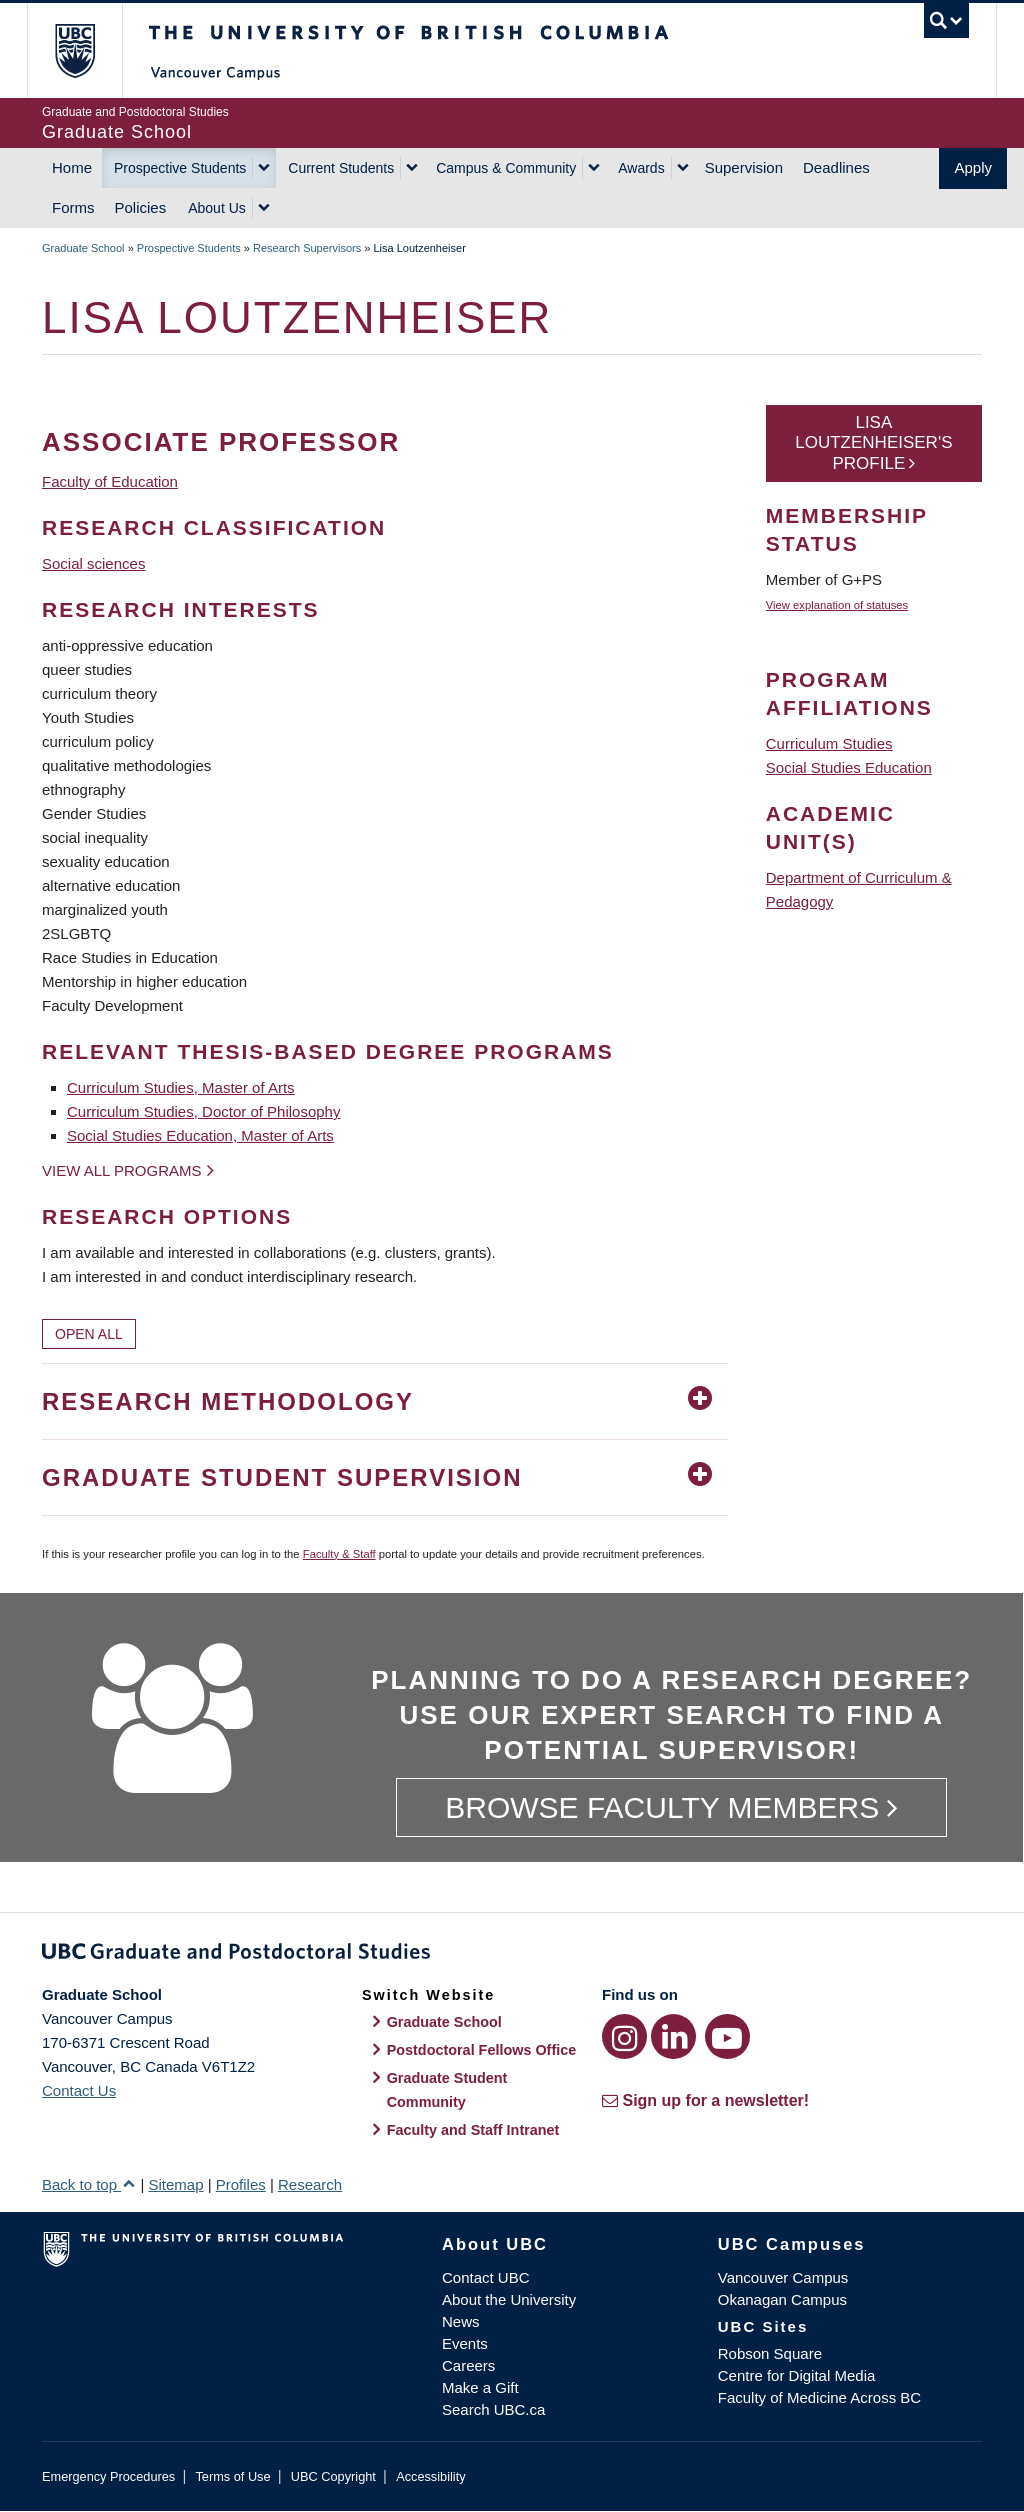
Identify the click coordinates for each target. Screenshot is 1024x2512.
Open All (89, 1334)
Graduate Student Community (447, 2090)
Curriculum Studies (829, 743)
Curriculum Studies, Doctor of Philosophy (203, 1111)
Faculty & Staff (339, 1554)
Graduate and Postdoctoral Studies (512, 1955)
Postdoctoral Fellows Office (482, 2050)
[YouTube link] (727, 2036)
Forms (73, 207)
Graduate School (83, 248)
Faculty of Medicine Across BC (819, 2397)
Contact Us (79, 2090)
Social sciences (93, 563)
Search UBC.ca (493, 2409)
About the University (509, 2299)
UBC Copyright (333, 2476)
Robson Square (770, 2353)
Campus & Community (506, 168)
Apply (973, 167)
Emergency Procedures (108, 2476)
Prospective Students (180, 168)
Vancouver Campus (783, 2277)
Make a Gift (480, 2387)
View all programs (122, 1170)
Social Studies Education (849, 767)
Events (465, 2343)
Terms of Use (232, 2476)
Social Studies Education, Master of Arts (200, 1135)
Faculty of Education (110, 481)
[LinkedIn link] (673, 2036)
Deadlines (836, 167)
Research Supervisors (307, 248)
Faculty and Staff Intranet (473, 2130)
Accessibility (430, 2476)
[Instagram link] (624, 2036)
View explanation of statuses (837, 605)
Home (72, 167)
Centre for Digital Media (797, 2375)
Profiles (241, 2184)
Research (310, 2184)
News (461, 2321)
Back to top (89, 2184)
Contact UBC (486, 2277)
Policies (141, 207)
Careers (468, 2365)
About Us (217, 208)
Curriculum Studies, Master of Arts (181, 1087)
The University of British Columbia (89, 50)
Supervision (744, 167)
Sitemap (175, 2184)
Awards (641, 168)
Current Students (341, 168)
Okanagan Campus (782, 2299)
